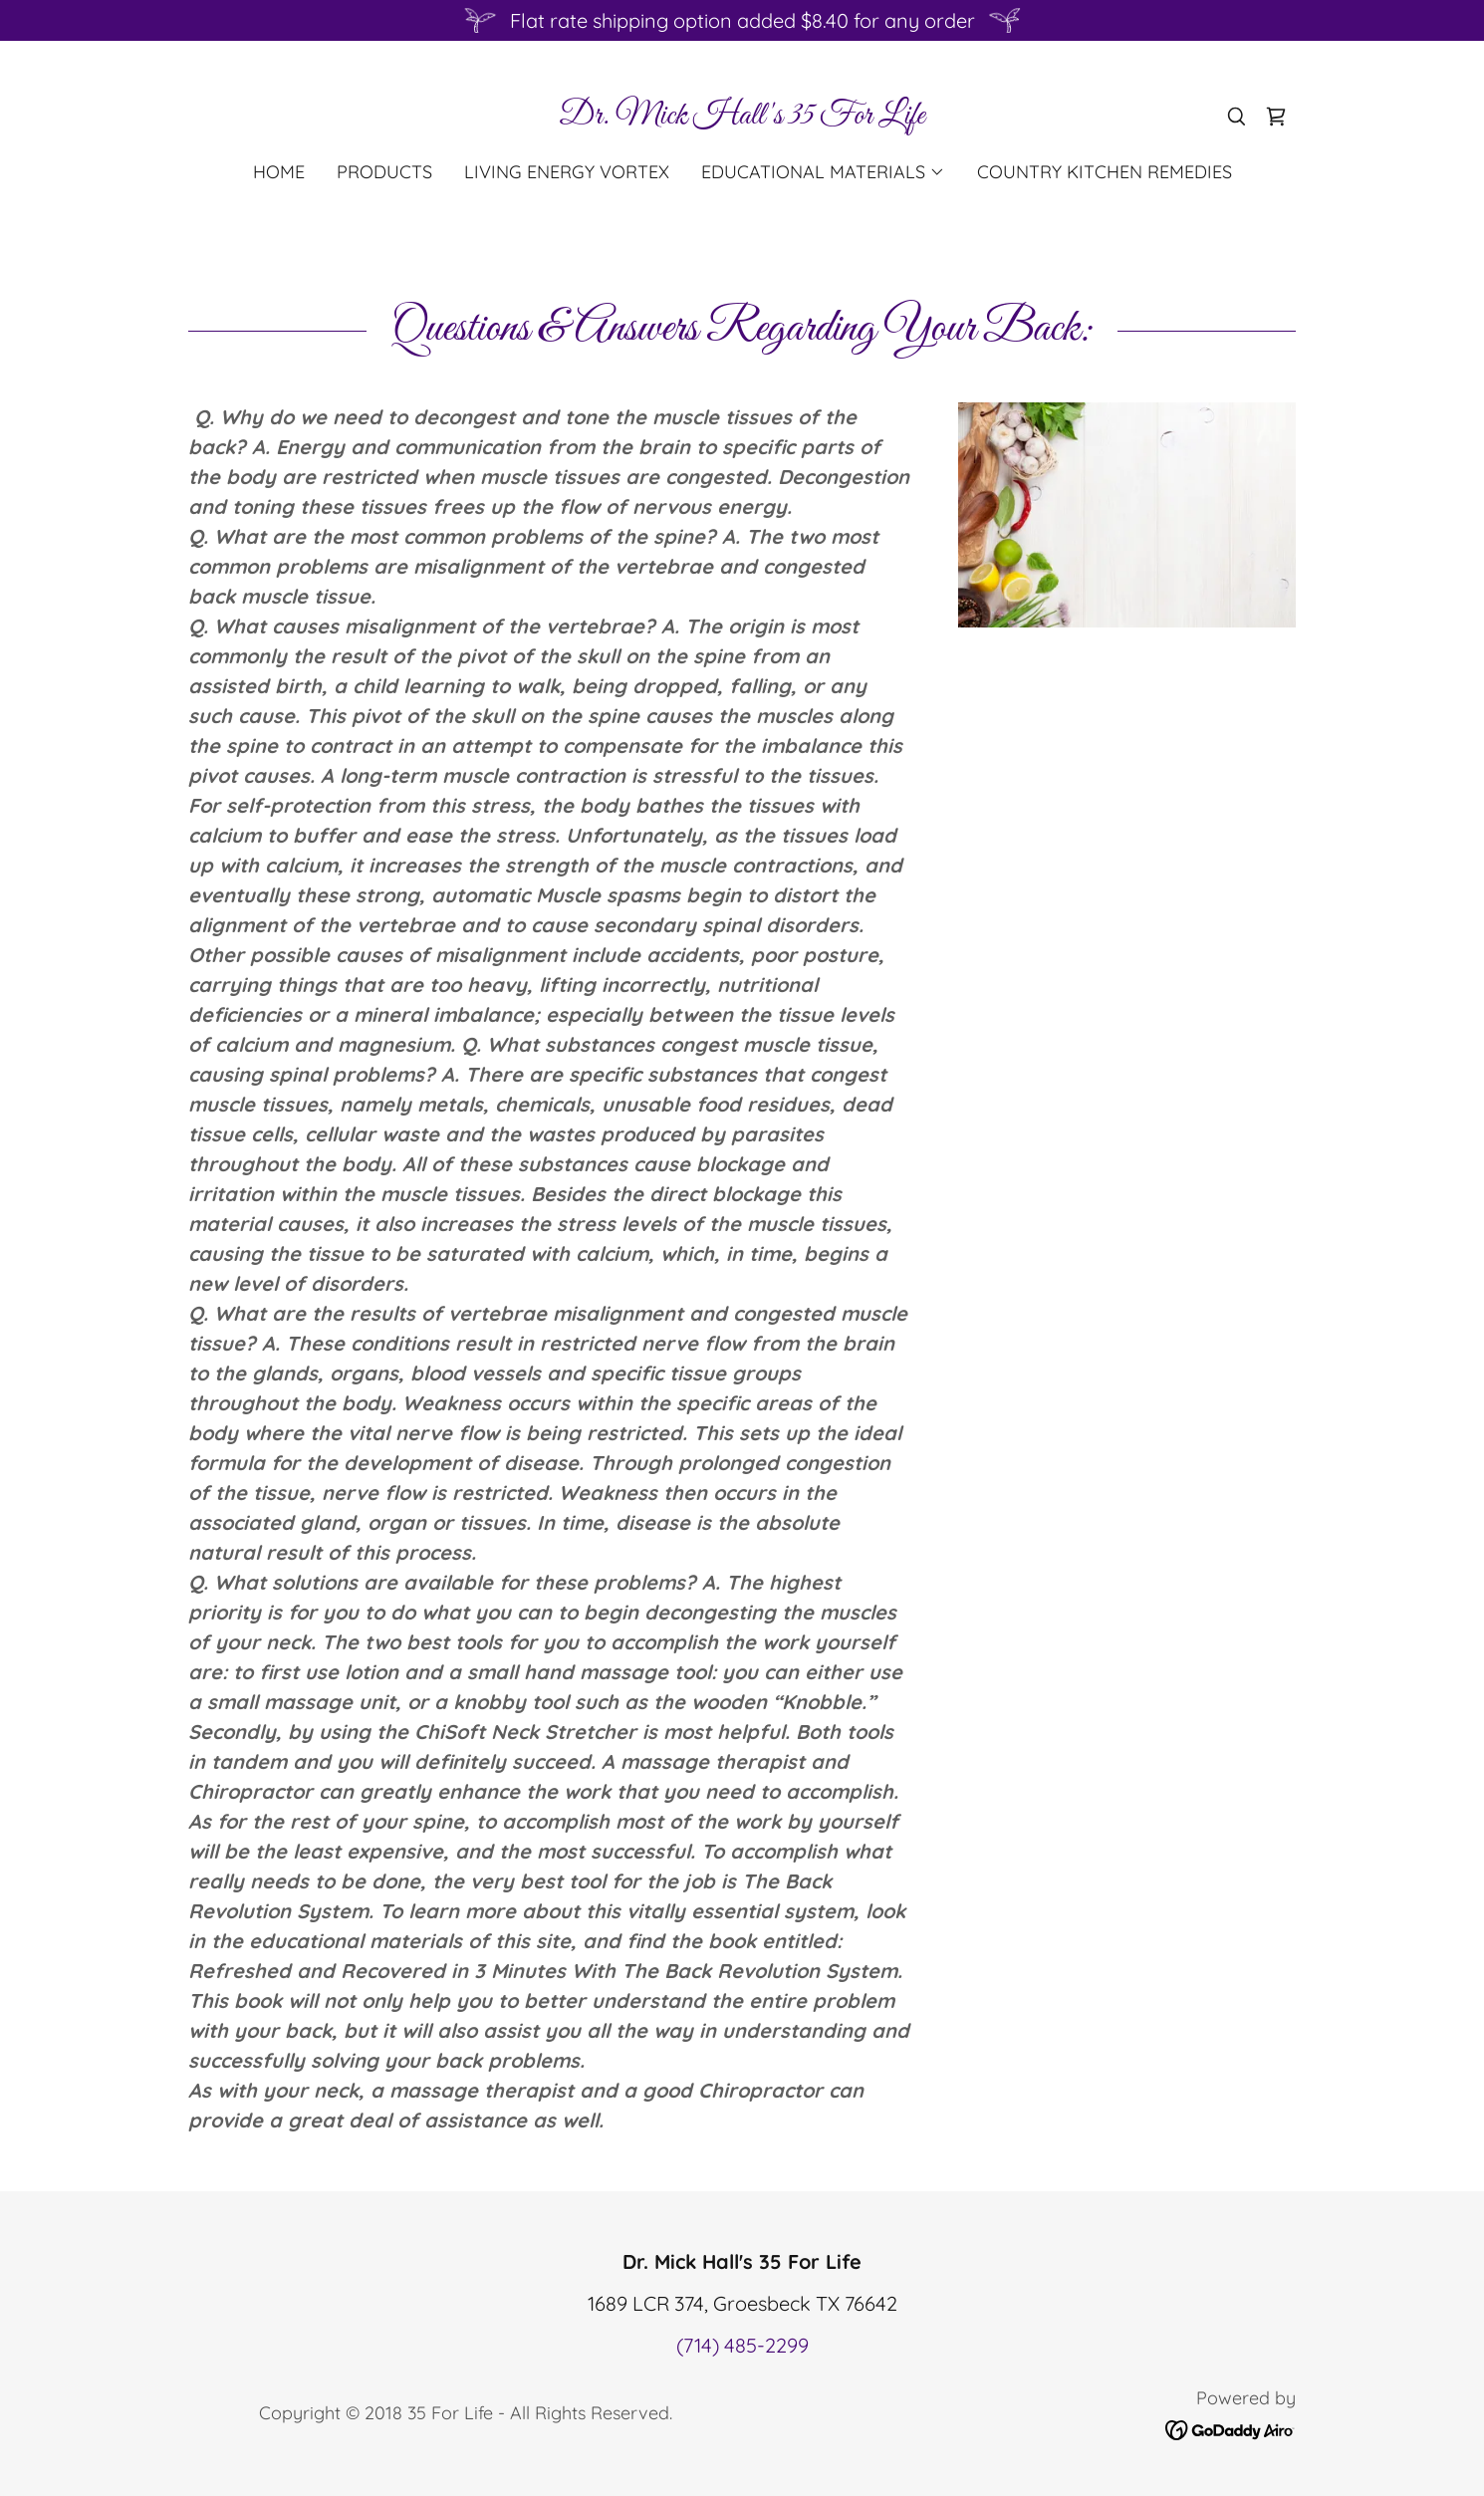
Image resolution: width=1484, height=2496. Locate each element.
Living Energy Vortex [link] (566, 171)
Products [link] (384, 171)
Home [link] (279, 171)
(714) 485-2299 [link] (742, 2345)
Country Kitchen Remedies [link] (1104, 171)
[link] (741, 116)
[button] (823, 172)
